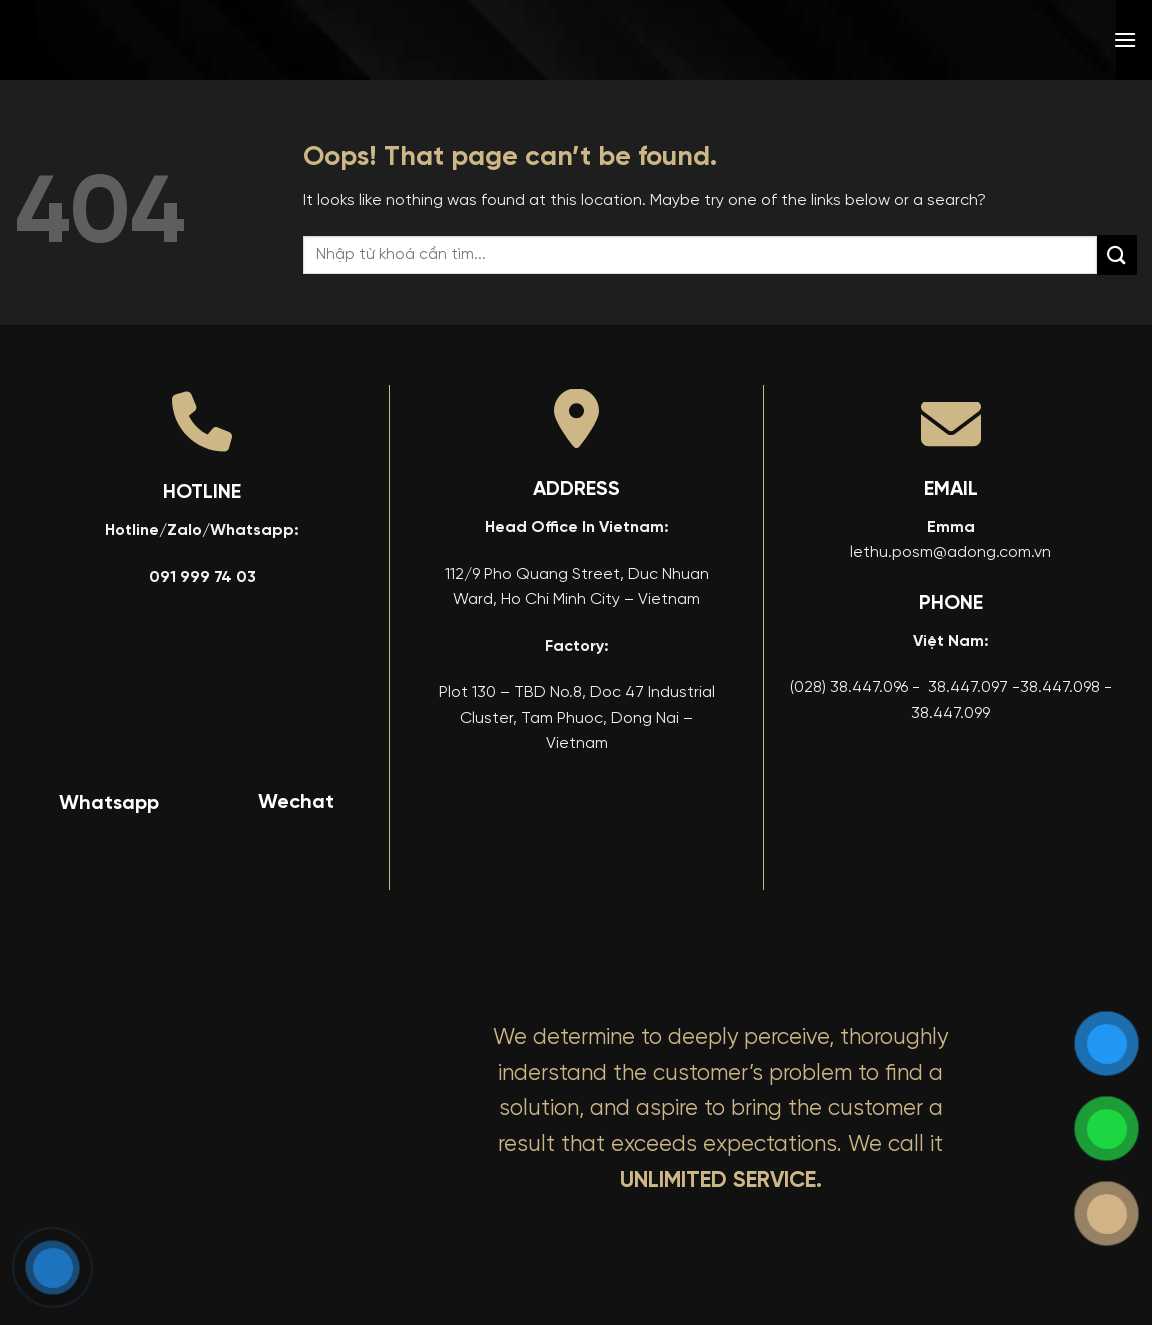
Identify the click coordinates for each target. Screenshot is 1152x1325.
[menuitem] (981, 40)
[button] (1125, 39)
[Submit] (1117, 254)
